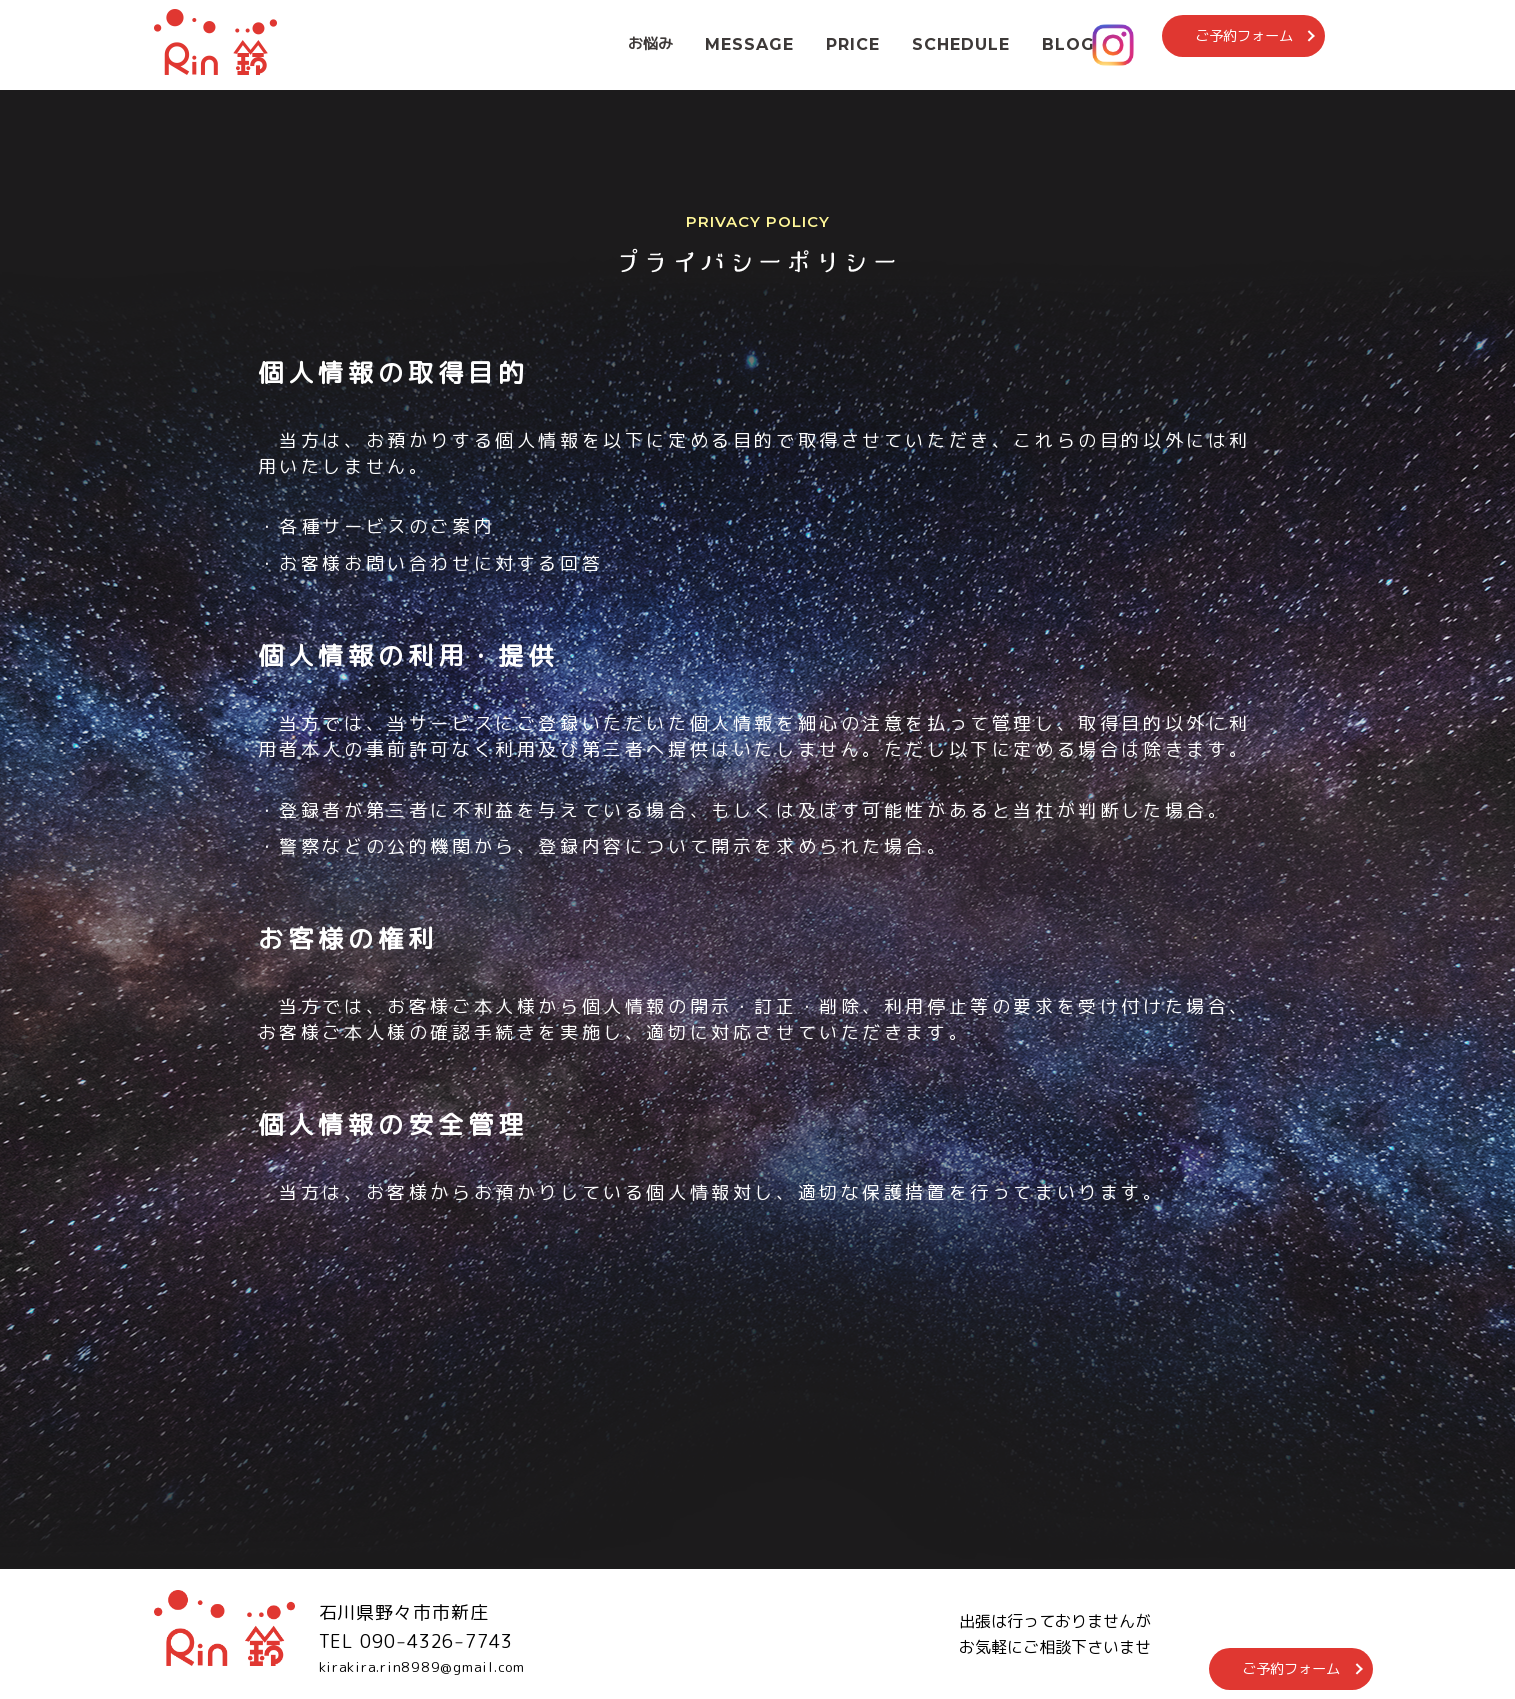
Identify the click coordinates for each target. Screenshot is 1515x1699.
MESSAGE (749, 44)
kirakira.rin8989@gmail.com (443, 1668)
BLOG (1068, 44)
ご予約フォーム (1273, 44)
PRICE (853, 44)
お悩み (650, 43)
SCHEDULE (961, 44)
